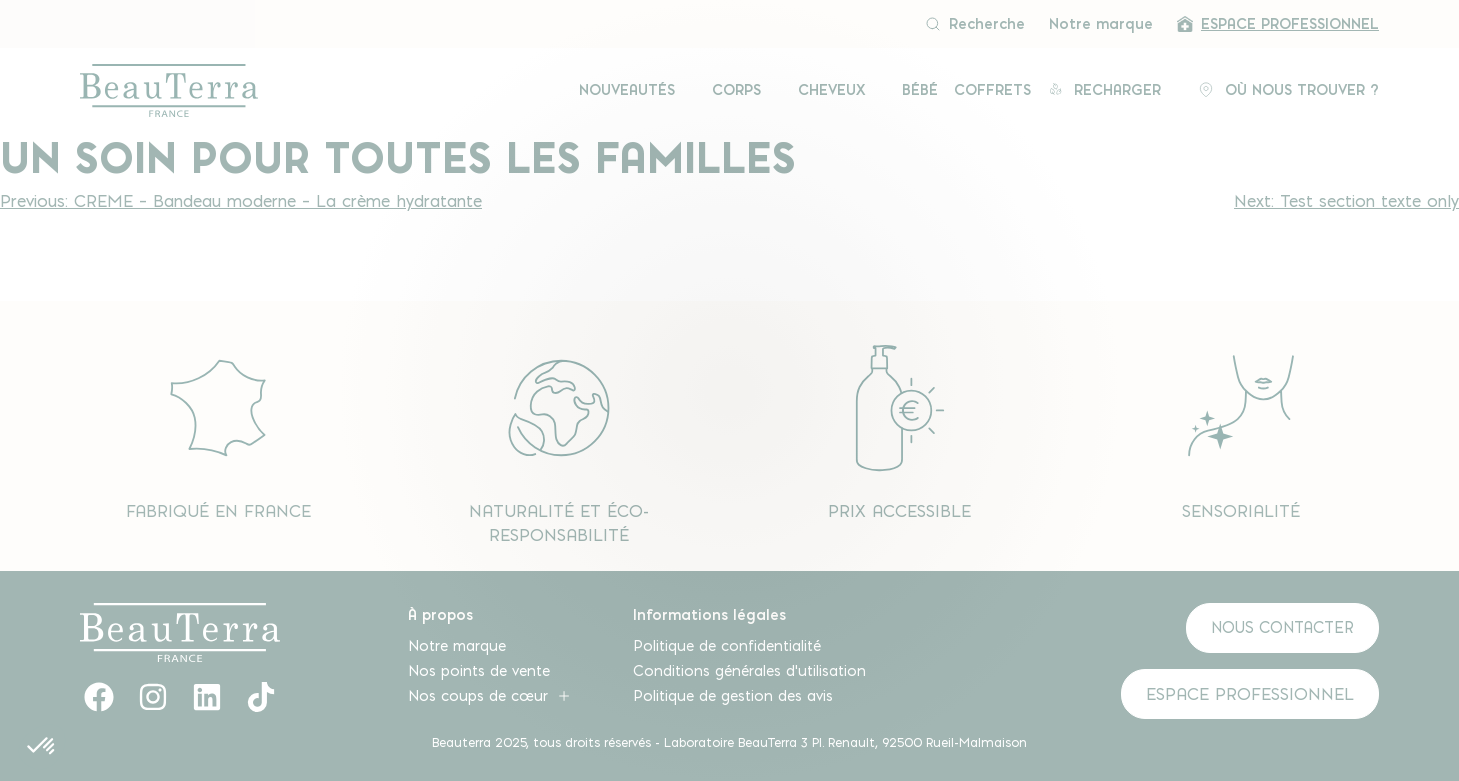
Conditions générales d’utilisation (749, 671)
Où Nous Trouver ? (1288, 90)
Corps (739, 90)
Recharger (1106, 90)
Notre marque (1101, 24)
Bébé (920, 90)
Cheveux (834, 90)
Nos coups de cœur (490, 696)
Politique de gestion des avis (733, 696)
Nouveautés (629, 90)
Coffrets (992, 90)
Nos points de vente (479, 671)
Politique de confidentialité (727, 646)
